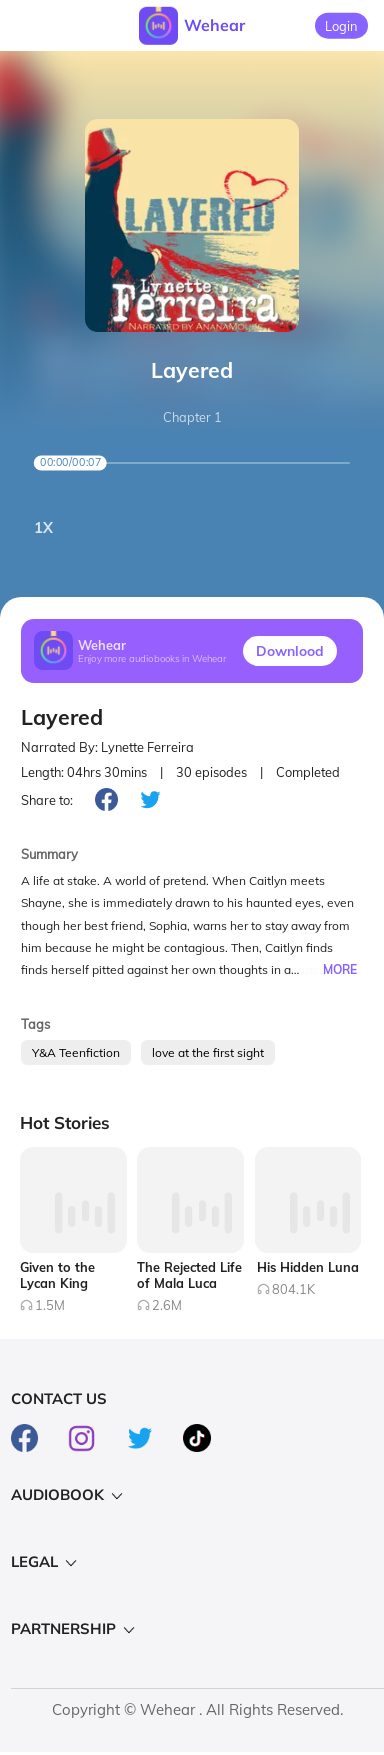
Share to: (47, 800)
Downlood (290, 650)
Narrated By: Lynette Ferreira (107, 747)
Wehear (214, 25)
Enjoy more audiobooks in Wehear (152, 658)
